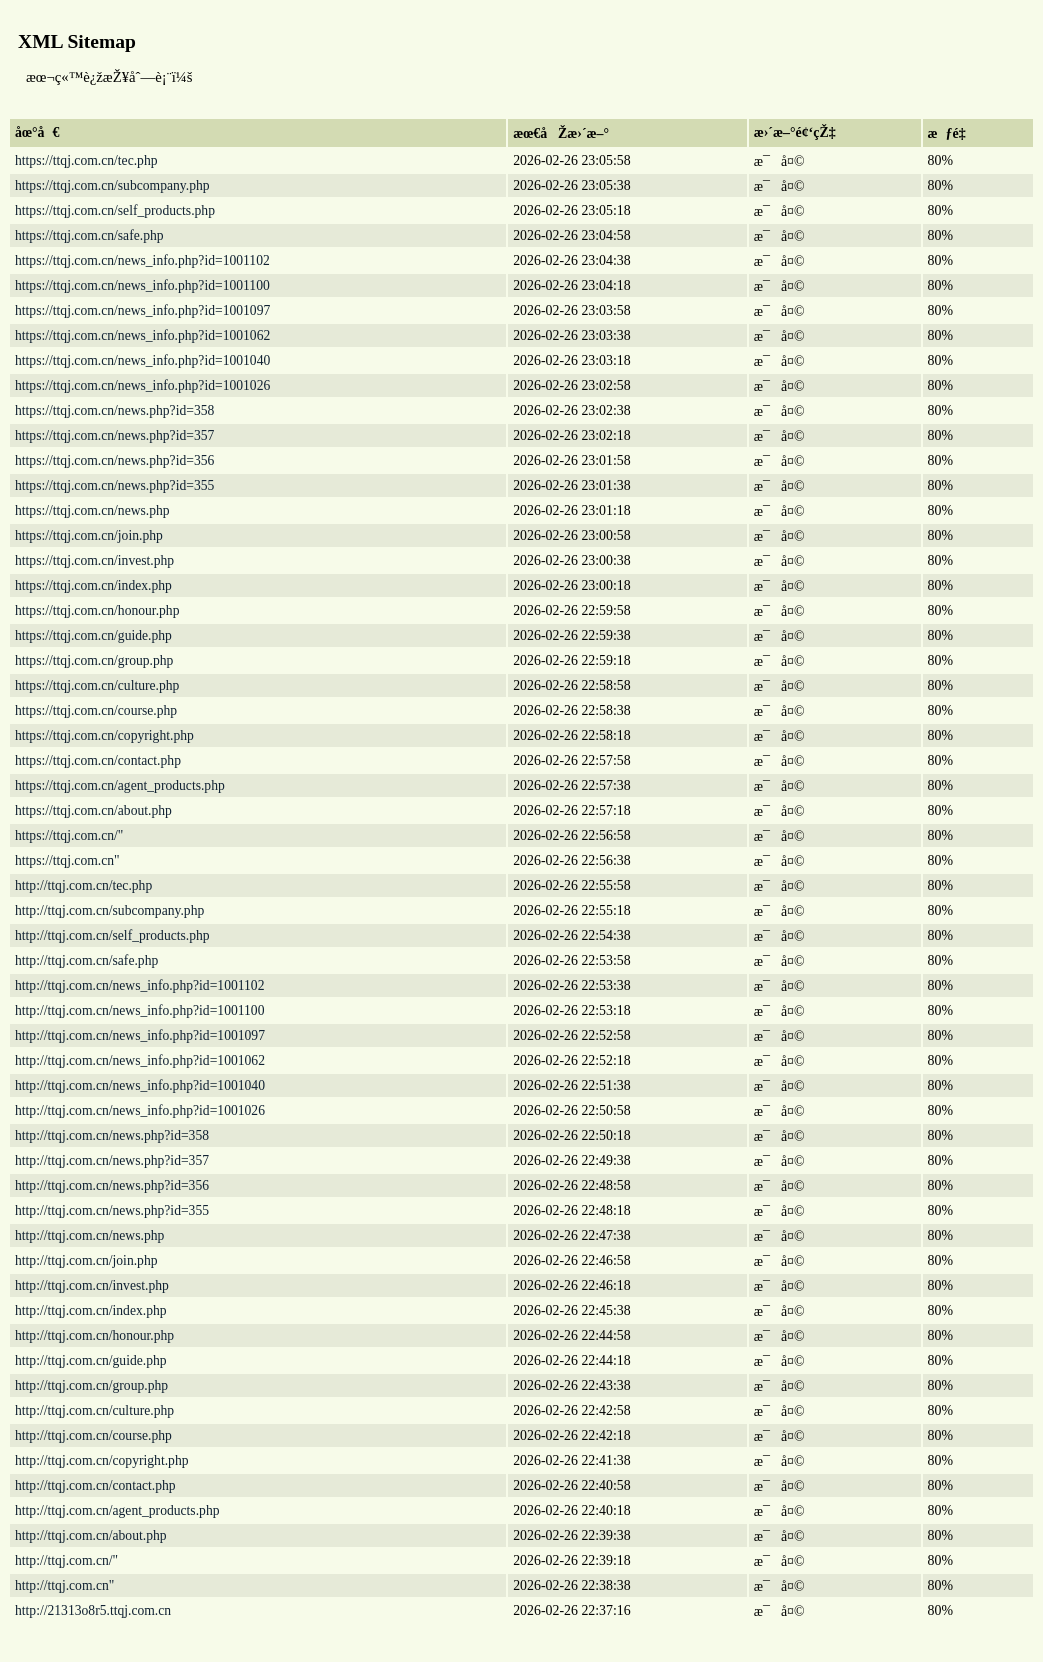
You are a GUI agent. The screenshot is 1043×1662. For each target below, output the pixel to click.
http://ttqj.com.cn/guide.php (91, 1360)
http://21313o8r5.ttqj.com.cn (93, 1610)
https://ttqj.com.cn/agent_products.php (120, 785)
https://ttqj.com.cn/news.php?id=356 (114, 460)
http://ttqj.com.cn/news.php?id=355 (112, 1210)
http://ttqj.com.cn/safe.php (86, 960)
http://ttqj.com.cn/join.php (86, 1260)
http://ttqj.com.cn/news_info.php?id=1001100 (139, 1010)
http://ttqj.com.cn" (64, 1585)
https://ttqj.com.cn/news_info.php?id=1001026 (142, 385)
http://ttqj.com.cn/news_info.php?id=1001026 (140, 1110)
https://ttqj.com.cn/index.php (93, 585)
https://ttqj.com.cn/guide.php (93, 635)
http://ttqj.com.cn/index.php (91, 1310)
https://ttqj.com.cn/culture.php (97, 685)
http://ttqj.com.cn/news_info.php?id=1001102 (139, 985)
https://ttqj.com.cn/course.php (96, 710)
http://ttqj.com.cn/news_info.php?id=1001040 (140, 1085)
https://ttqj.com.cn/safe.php (89, 235)
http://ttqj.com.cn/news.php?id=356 (112, 1185)
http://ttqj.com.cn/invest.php (92, 1285)
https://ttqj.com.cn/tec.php (86, 160)
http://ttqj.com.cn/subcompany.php (109, 910)
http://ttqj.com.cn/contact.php (95, 1485)
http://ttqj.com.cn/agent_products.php (117, 1510)
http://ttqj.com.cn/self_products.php (112, 935)
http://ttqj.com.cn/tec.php (83, 885)
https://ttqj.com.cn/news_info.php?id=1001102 (142, 260)
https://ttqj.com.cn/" (69, 835)
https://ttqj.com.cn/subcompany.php (112, 185)
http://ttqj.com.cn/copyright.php (102, 1460)
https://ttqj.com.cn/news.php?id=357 (114, 435)
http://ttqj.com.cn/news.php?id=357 (112, 1160)
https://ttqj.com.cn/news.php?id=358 (114, 410)
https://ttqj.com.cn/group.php (94, 660)
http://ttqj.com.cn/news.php (89, 1235)
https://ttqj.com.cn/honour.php (97, 610)
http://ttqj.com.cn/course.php (93, 1435)
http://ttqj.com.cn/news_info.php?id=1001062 (140, 1060)
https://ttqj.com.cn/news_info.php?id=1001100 (142, 285)
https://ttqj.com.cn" (67, 860)
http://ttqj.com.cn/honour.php (94, 1335)
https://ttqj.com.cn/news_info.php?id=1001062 (142, 335)
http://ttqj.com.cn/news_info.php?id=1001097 (140, 1035)
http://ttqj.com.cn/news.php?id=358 (112, 1135)
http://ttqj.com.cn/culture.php (94, 1410)
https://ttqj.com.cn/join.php (89, 535)
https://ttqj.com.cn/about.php (93, 810)
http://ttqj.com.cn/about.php (91, 1535)
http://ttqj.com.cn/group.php (91, 1385)
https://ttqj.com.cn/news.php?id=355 (114, 485)
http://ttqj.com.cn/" (66, 1560)
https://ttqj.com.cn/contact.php (98, 760)
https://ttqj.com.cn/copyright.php (104, 735)
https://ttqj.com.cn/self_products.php (115, 210)
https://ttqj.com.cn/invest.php (94, 560)
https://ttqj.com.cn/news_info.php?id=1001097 (142, 310)
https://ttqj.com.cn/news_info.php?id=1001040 (142, 360)
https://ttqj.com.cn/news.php (92, 510)
